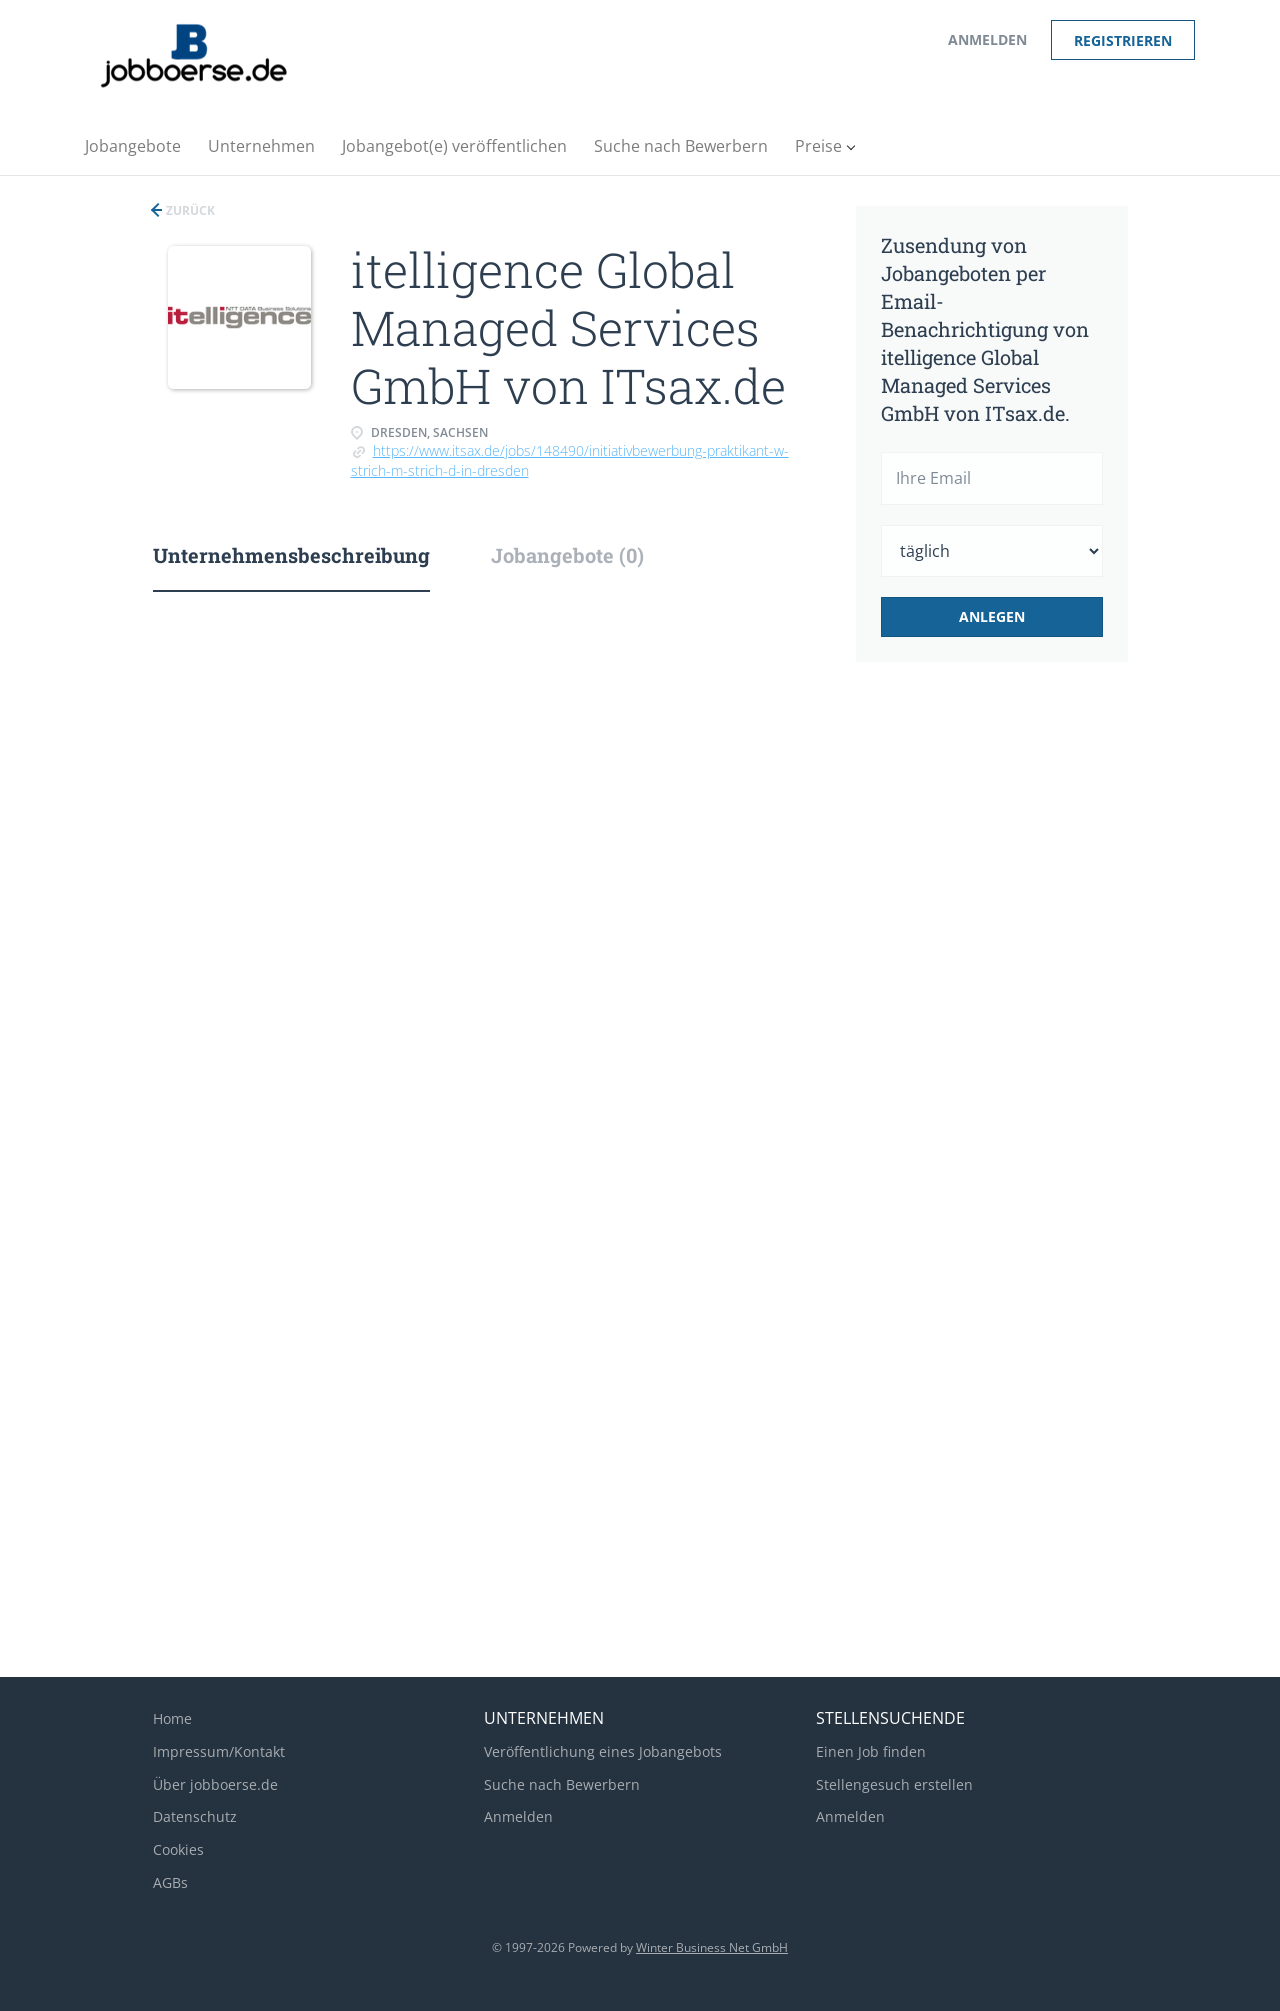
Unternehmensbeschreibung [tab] (291, 555)
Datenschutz (195, 1816)
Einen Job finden (871, 1751)
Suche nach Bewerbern (562, 1784)
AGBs (170, 1882)
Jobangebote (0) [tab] (567, 555)
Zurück (189, 210)
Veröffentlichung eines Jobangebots (603, 1751)
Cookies (178, 1849)
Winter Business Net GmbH (712, 1947)
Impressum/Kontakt (219, 1751)
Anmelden (987, 39)
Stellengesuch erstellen (894, 1784)
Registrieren (1123, 40)
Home (172, 1718)
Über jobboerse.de (215, 1784)
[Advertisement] (1023, 1012)
